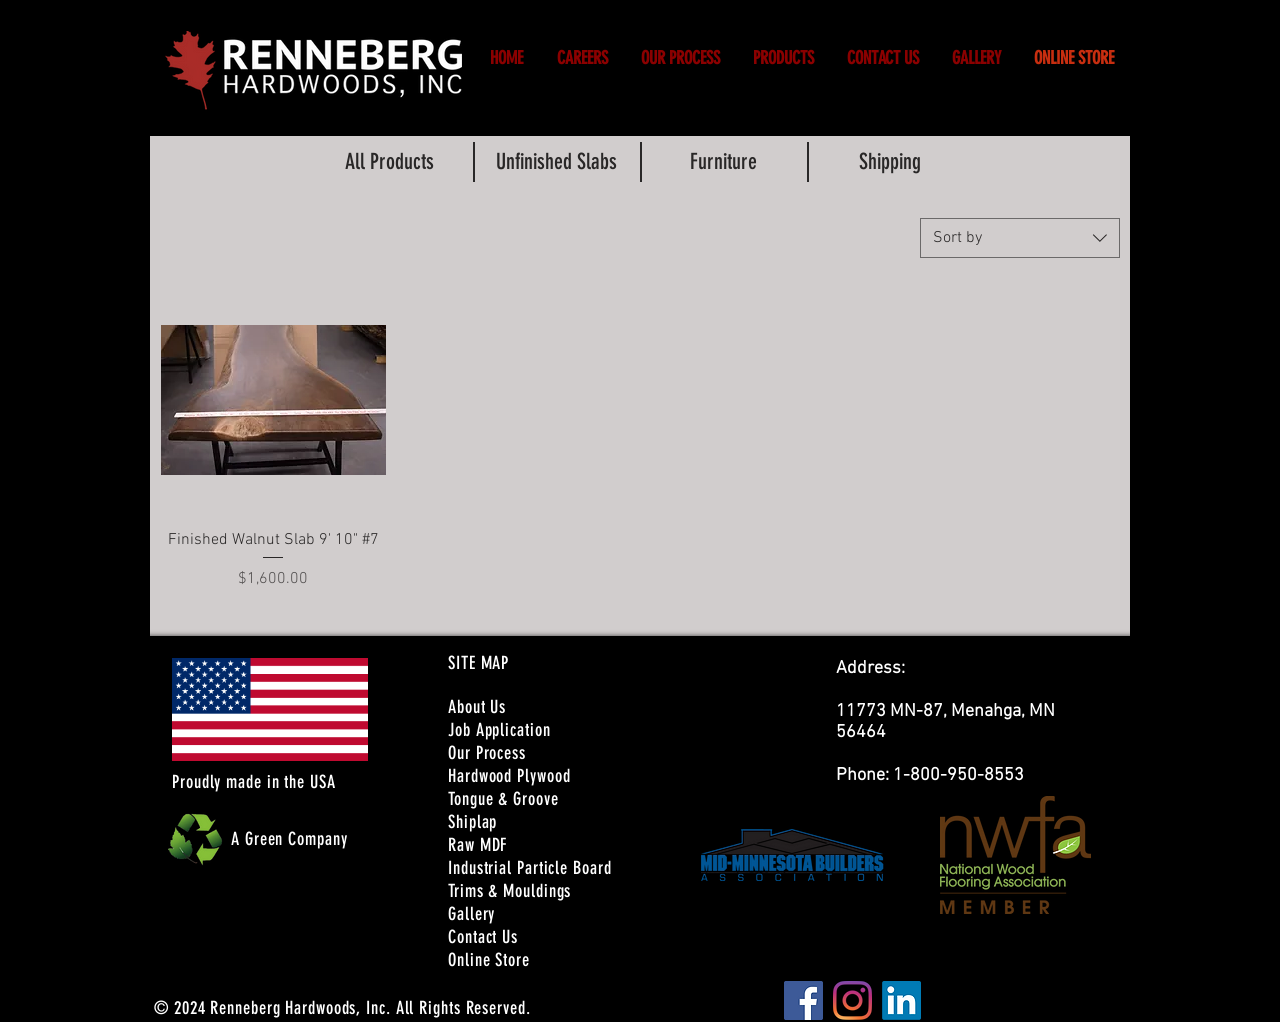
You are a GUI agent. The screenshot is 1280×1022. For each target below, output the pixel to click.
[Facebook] (803, 1000)
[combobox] (1020, 238)
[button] (582, 58)
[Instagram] (852, 1000)
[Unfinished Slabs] (556, 162)
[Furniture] (723, 162)
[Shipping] (890, 162)
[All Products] (389, 162)
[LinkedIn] (901, 1000)
